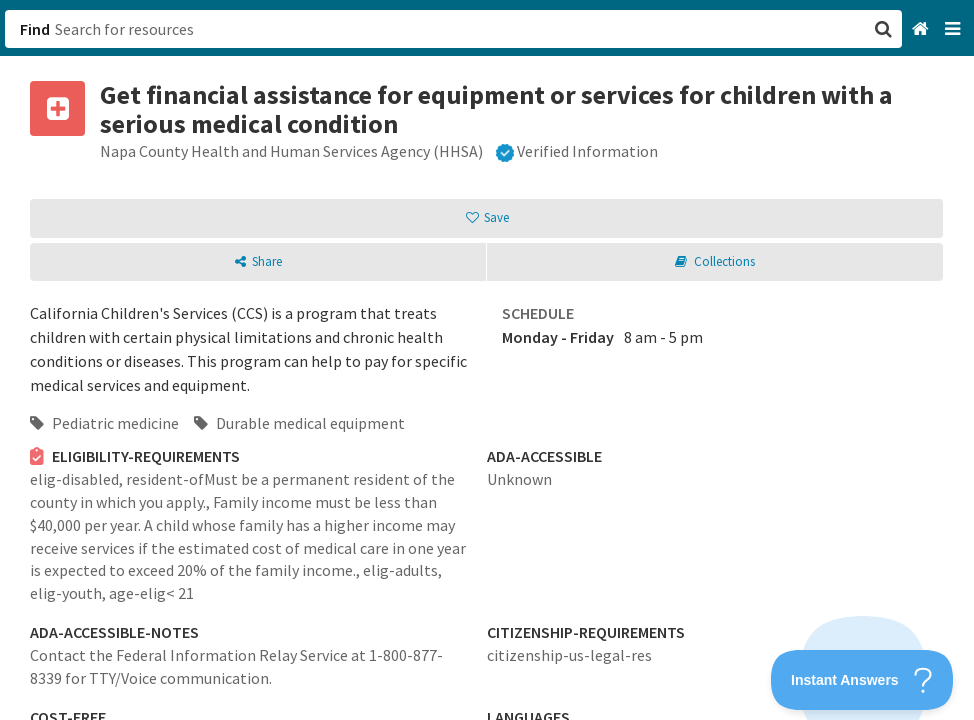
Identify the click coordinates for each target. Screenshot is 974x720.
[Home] (922, 29)
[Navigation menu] (954, 29)
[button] (487, 360)
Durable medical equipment (299, 423)
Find (35, 29)
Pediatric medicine (104, 423)
